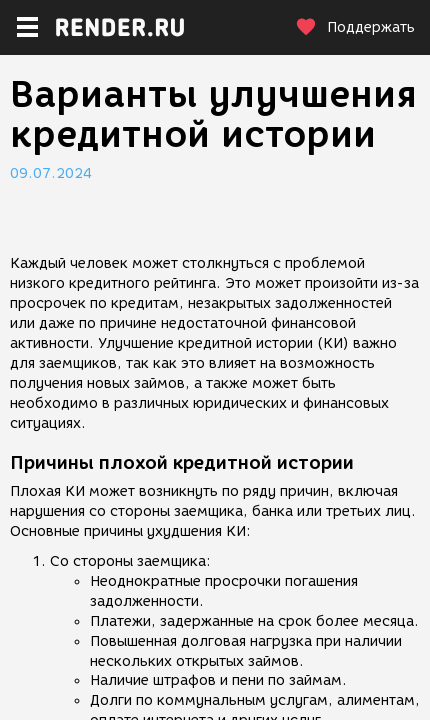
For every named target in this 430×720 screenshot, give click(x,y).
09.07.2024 (51, 173)
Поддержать (355, 27)
